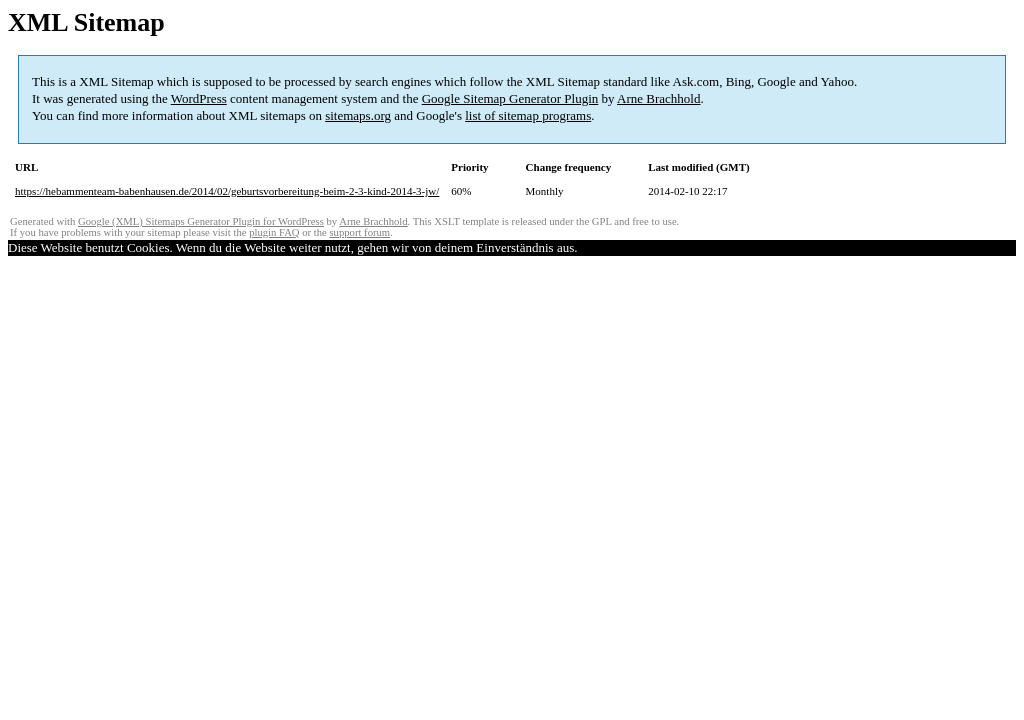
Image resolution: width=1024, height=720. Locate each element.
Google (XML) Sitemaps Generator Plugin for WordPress (201, 221)
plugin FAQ (274, 232)
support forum (359, 232)
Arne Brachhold (658, 98)
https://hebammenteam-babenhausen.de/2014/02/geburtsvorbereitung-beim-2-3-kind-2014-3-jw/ (227, 191)
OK (586, 247)
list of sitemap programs (528, 115)
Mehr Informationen (649, 247)
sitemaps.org (358, 115)
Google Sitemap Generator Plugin (510, 98)
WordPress (199, 98)
